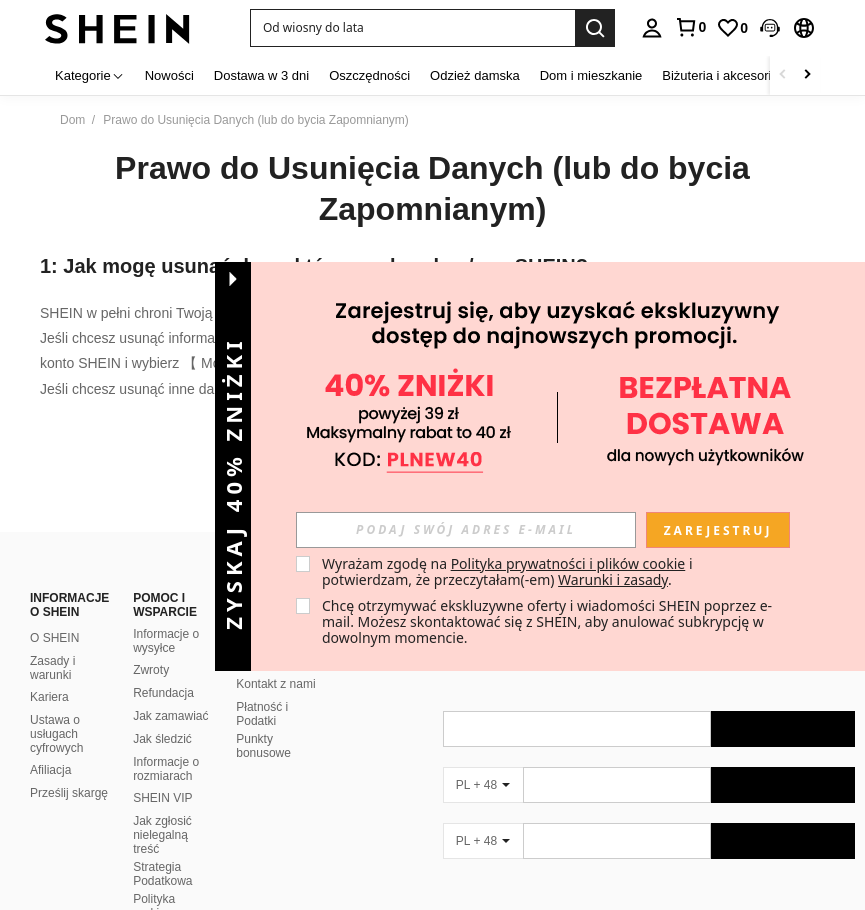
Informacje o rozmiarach (166, 745)
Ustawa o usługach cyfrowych (56, 710)
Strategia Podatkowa (162, 850)
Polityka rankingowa (163, 882)
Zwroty (151, 646)
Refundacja (163, 669)
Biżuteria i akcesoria (720, 75)
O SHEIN (54, 614)
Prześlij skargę (69, 769)
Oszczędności (369, 75)
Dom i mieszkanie (591, 75)
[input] (466, 530)
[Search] (595, 28)
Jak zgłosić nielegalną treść (162, 811)
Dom (72, 120)
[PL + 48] (483, 761)
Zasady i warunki (52, 644)
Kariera (49, 673)
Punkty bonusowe (263, 722)
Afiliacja (50, 746)
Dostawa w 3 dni (261, 75)
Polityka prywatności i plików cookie (568, 563)
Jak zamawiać (170, 692)
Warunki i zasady (613, 579)
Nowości (169, 75)
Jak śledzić (162, 715)
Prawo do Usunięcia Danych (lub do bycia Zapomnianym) (432, 189)
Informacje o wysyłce (166, 617)
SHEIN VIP (162, 774)
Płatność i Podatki (262, 690)
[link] (732, 28)
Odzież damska (475, 75)
